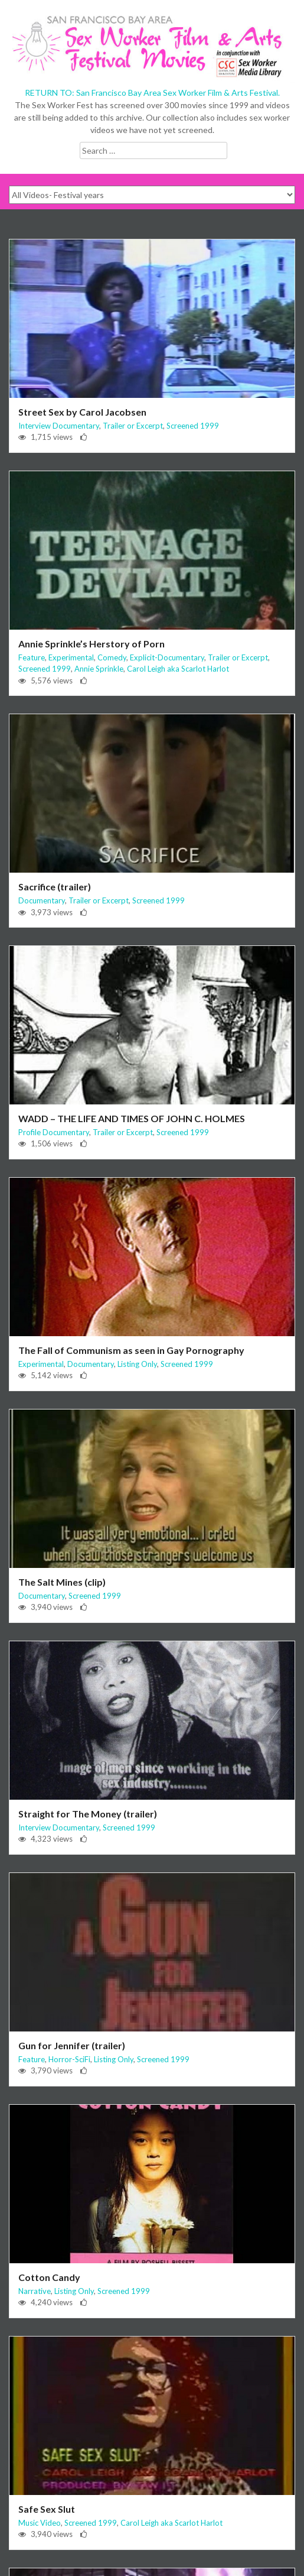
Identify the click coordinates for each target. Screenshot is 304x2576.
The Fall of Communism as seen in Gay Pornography (131, 1350)
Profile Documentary (53, 1132)
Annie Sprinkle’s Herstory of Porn (91, 643)
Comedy (111, 657)
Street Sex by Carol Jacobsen (82, 411)
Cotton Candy (49, 2277)
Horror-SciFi (69, 2059)
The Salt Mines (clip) (62, 1581)
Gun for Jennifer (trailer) (71, 2045)
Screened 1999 (192, 425)
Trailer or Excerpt (133, 425)
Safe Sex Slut (46, 2509)
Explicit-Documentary (167, 657)
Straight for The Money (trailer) (87, 1813)
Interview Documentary (58, 425)
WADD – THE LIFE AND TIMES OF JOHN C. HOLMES (131, 1118)
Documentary (41, 900)
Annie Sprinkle (98, 668)
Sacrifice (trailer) (54, 886)
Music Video (39, 2523)
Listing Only (137, 1364)
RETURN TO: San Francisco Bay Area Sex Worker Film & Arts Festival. (152, 93)
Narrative (34, 2291)
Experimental (71, 657)
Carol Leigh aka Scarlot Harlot (178, 668)
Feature (31, 657)
